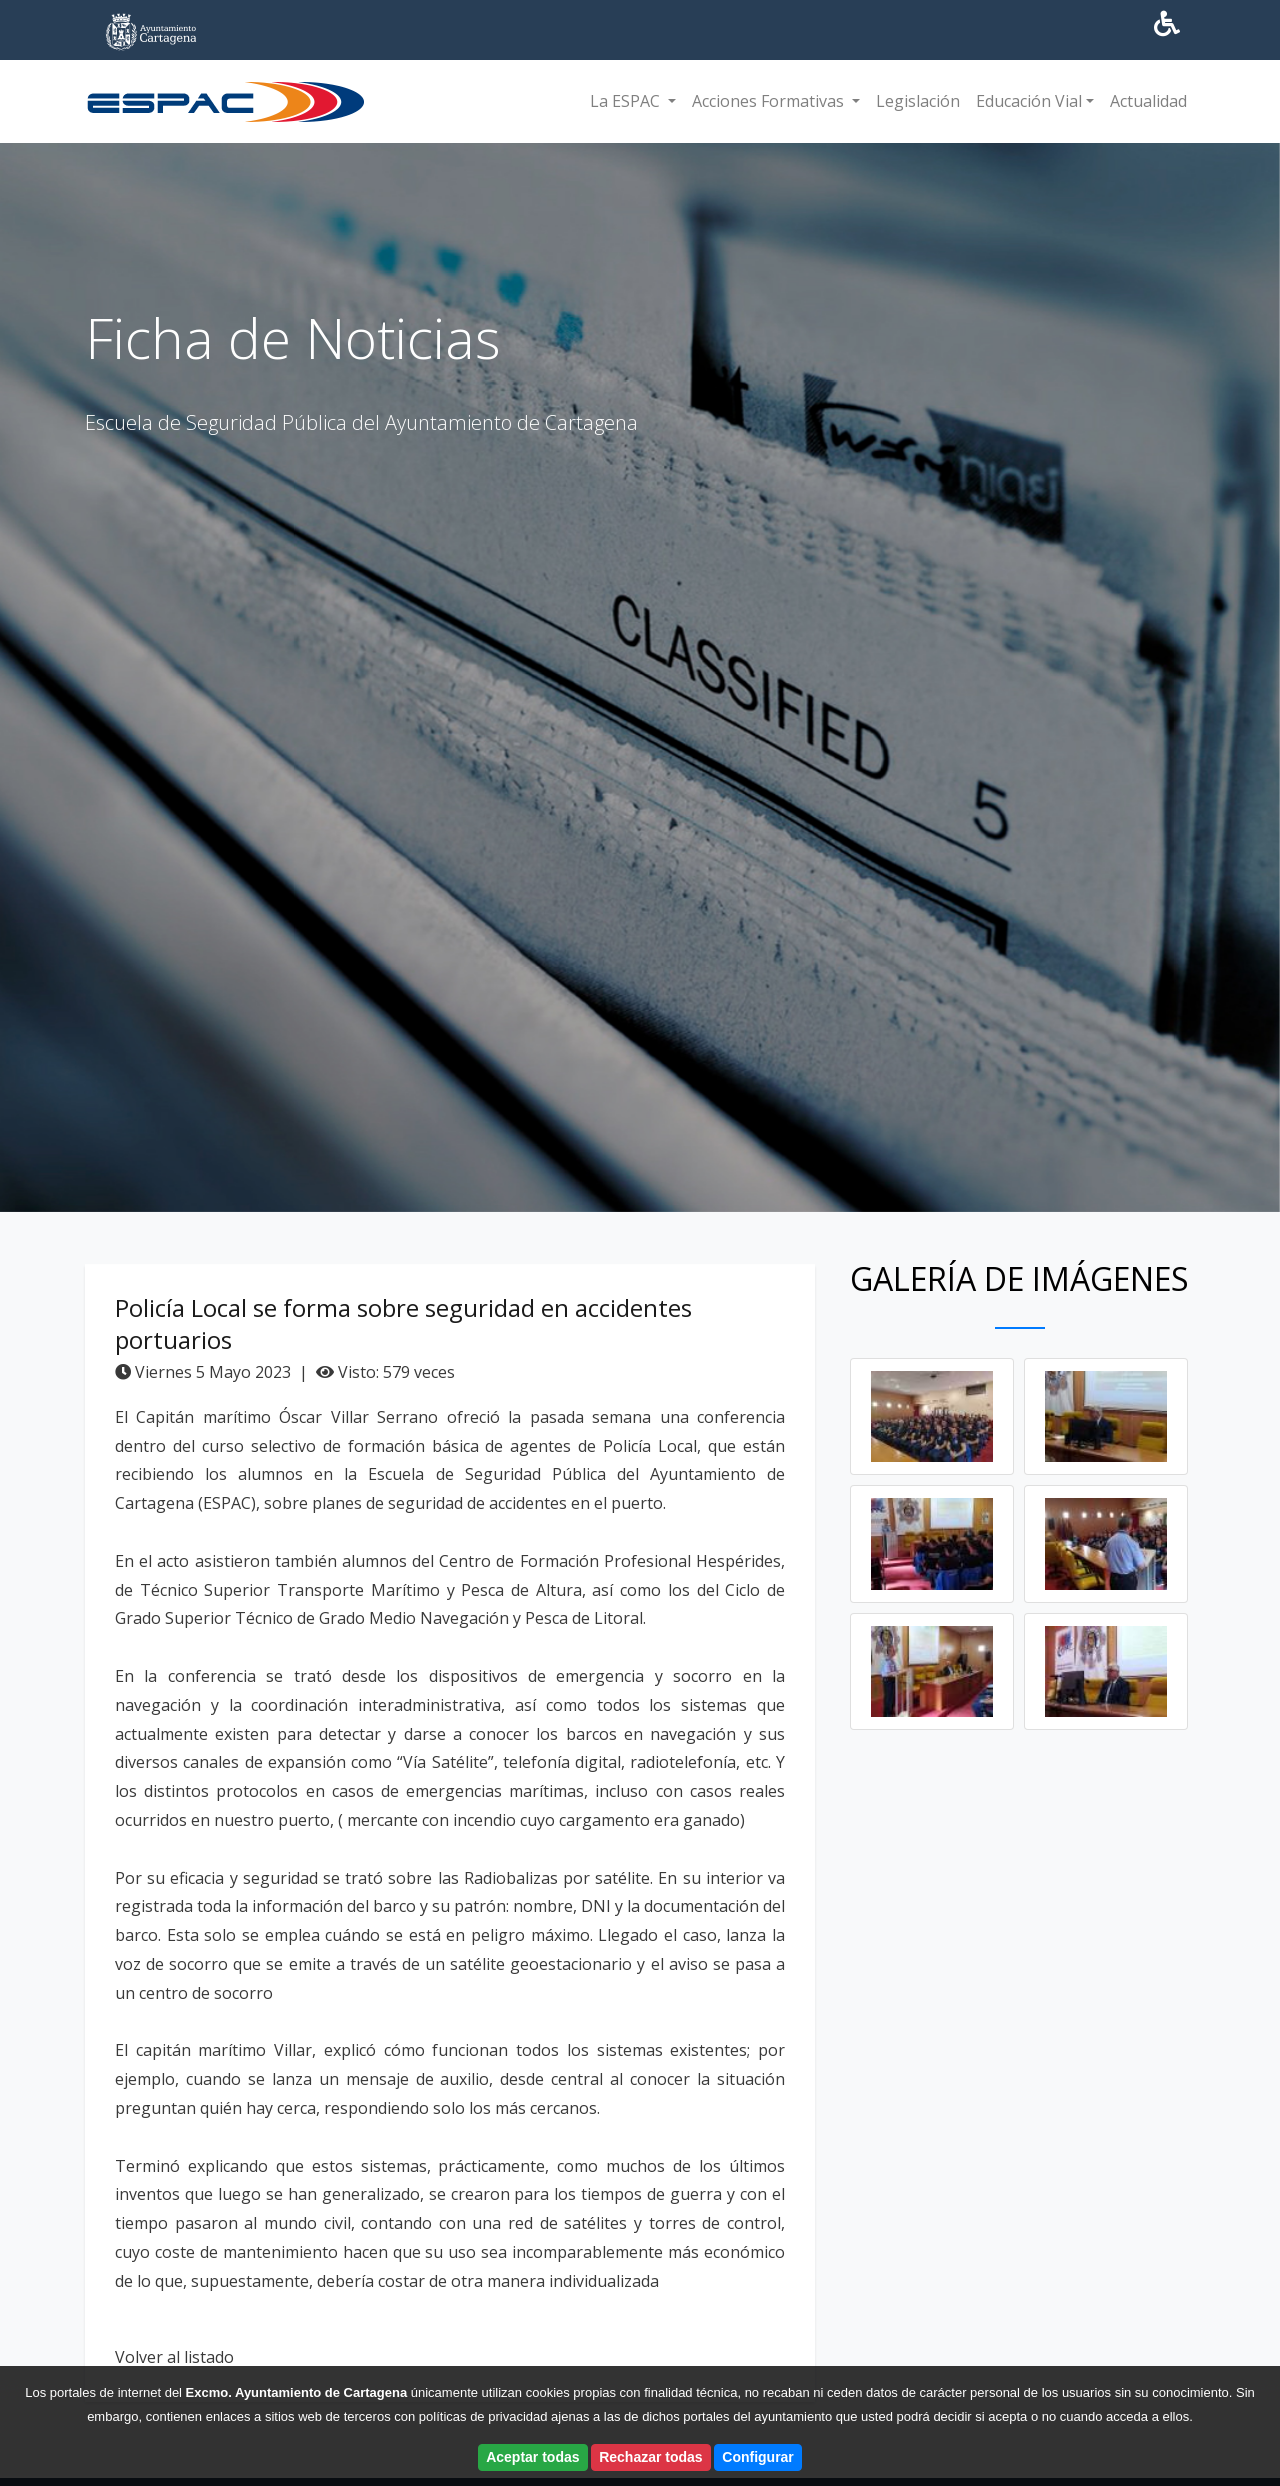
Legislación (918, 101)
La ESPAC (627, 101)
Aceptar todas (532, 2457)
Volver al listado (174, 2361)
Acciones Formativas (770, 101)
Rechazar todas (650, 2457)
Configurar (758, 2457)
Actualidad (1148, 101)
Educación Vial (1029, 101)
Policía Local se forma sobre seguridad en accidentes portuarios (403, 1327)
